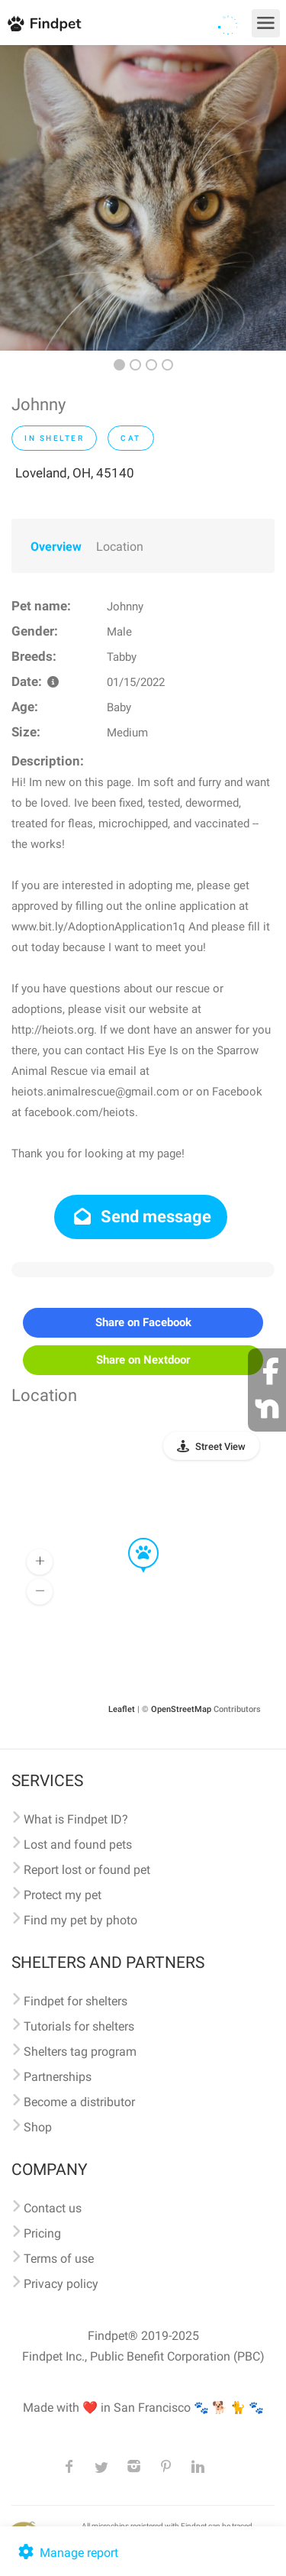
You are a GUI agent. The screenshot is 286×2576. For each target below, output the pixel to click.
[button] (132, 1538)
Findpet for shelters (75, 2001)
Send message (140, 1216)
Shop (38, 2127)
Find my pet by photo (80, 1920)
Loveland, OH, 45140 (74, 473)
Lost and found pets (78, 1844)
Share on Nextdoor (143, 1360)
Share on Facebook (143, 1322)
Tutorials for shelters (79, 2026)
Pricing (42, 2233)
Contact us (53, 2208)
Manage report (66, 2552)
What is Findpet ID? (76, 1819)
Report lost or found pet (87, 1869)
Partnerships (58, 2077)
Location (119, 546)
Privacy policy (61, 2284)
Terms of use (59, 2258)
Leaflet (121, 1709)
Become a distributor (79, 2102)
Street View (220, 1446)
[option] (143, 198)
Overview (56, 546)
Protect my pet (62, 1895)
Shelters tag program (80, 2051)
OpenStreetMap (181, 1709)
